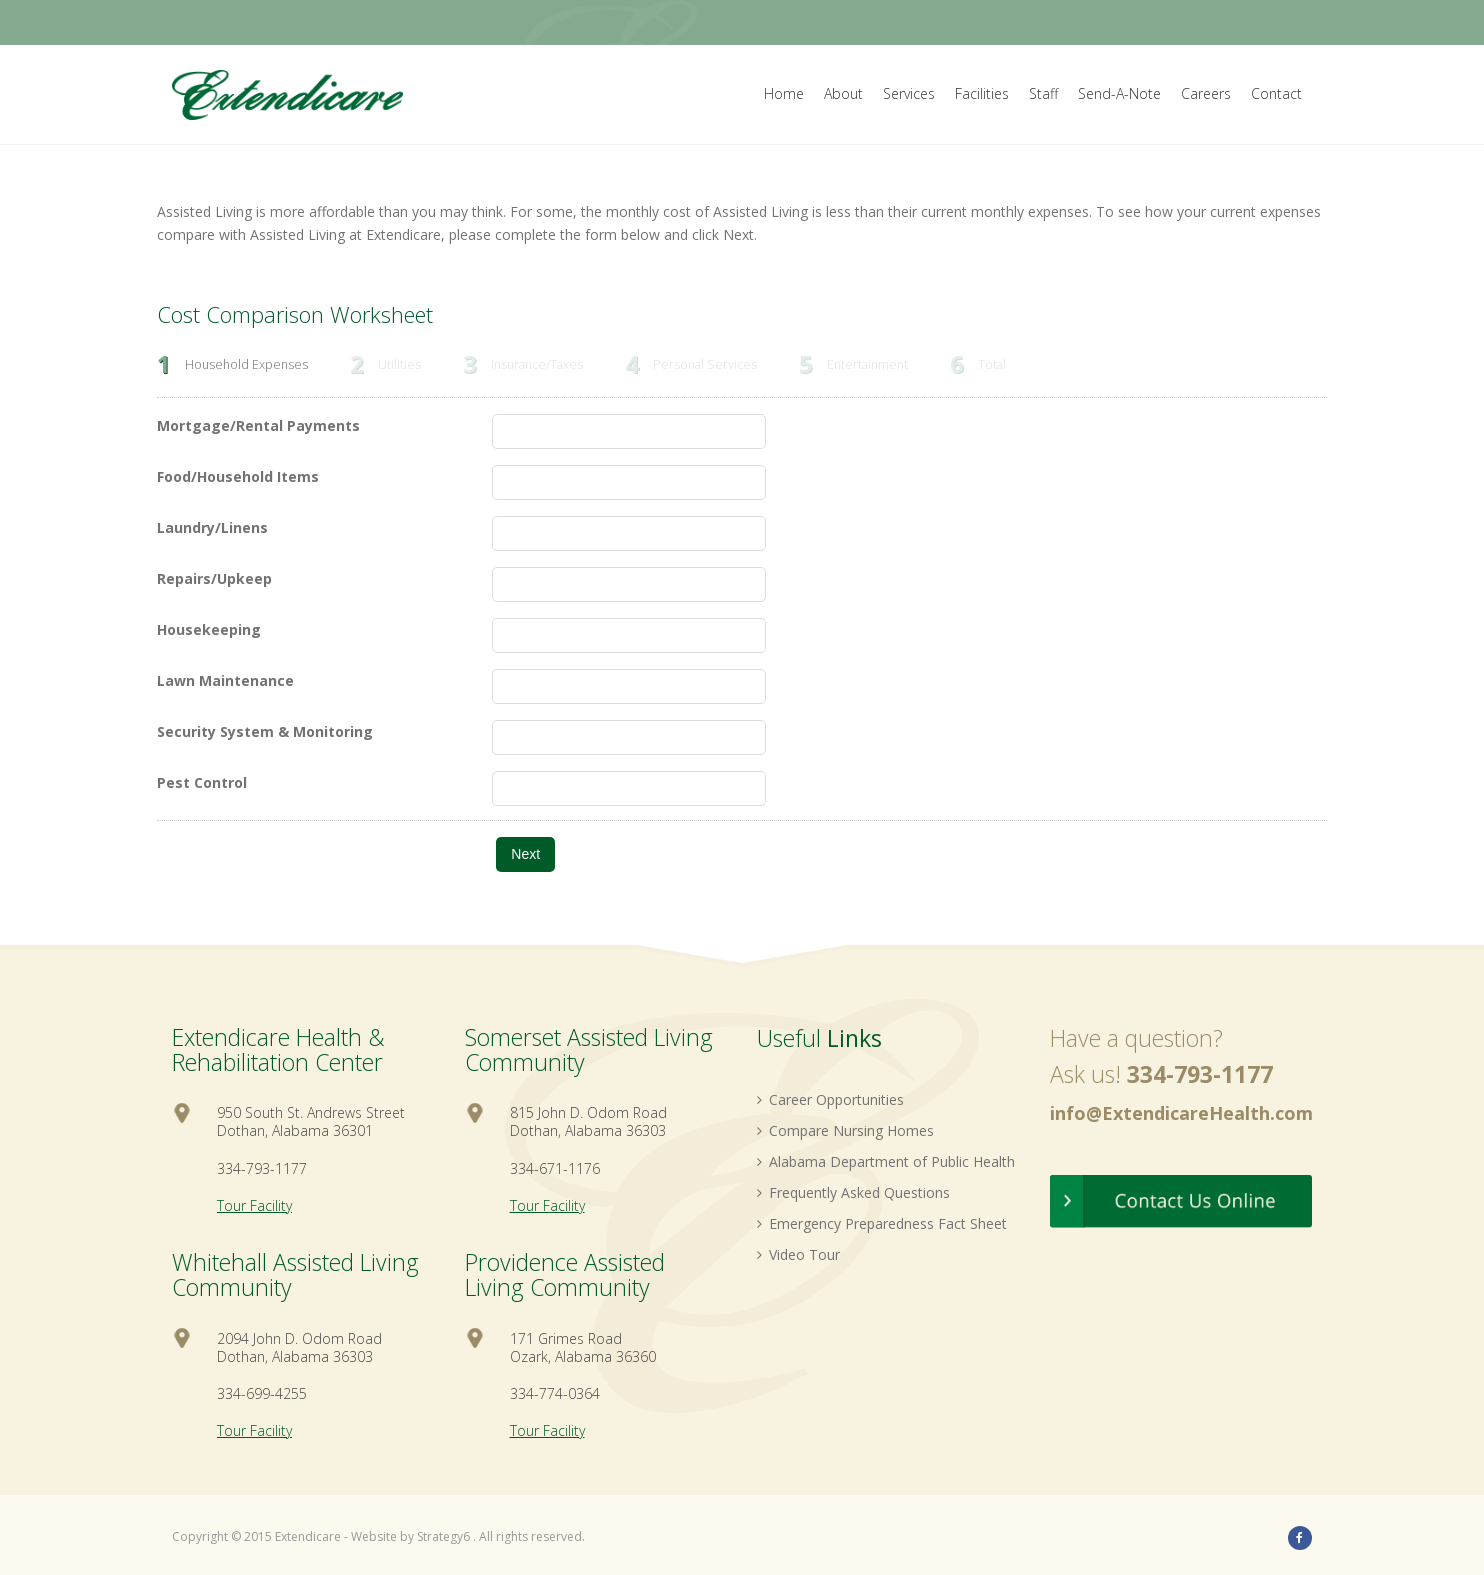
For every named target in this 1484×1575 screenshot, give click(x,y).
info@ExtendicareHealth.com (1181, 1113)
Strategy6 (443, 1536)
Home (784, 93)
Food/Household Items (238, 476)
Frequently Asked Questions (853, 1192)
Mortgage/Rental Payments (258, 425)
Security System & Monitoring (265, 731)
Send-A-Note (1119, 93)
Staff (1043, 93)
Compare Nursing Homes (845, 1130)
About (843, 93)
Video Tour (798, 1254)
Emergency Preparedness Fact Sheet (882, 1223)
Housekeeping (209, 629)
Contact (1276, 93)
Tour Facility (254, 1205)
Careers (1206, 93)
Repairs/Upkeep (214, 578)
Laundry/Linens (212, 527)
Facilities (982, 93)
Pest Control (202, 782)
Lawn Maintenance (225, 680)
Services (909, 93)
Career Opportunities (830, 1099)
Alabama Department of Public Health (886, 1161)
